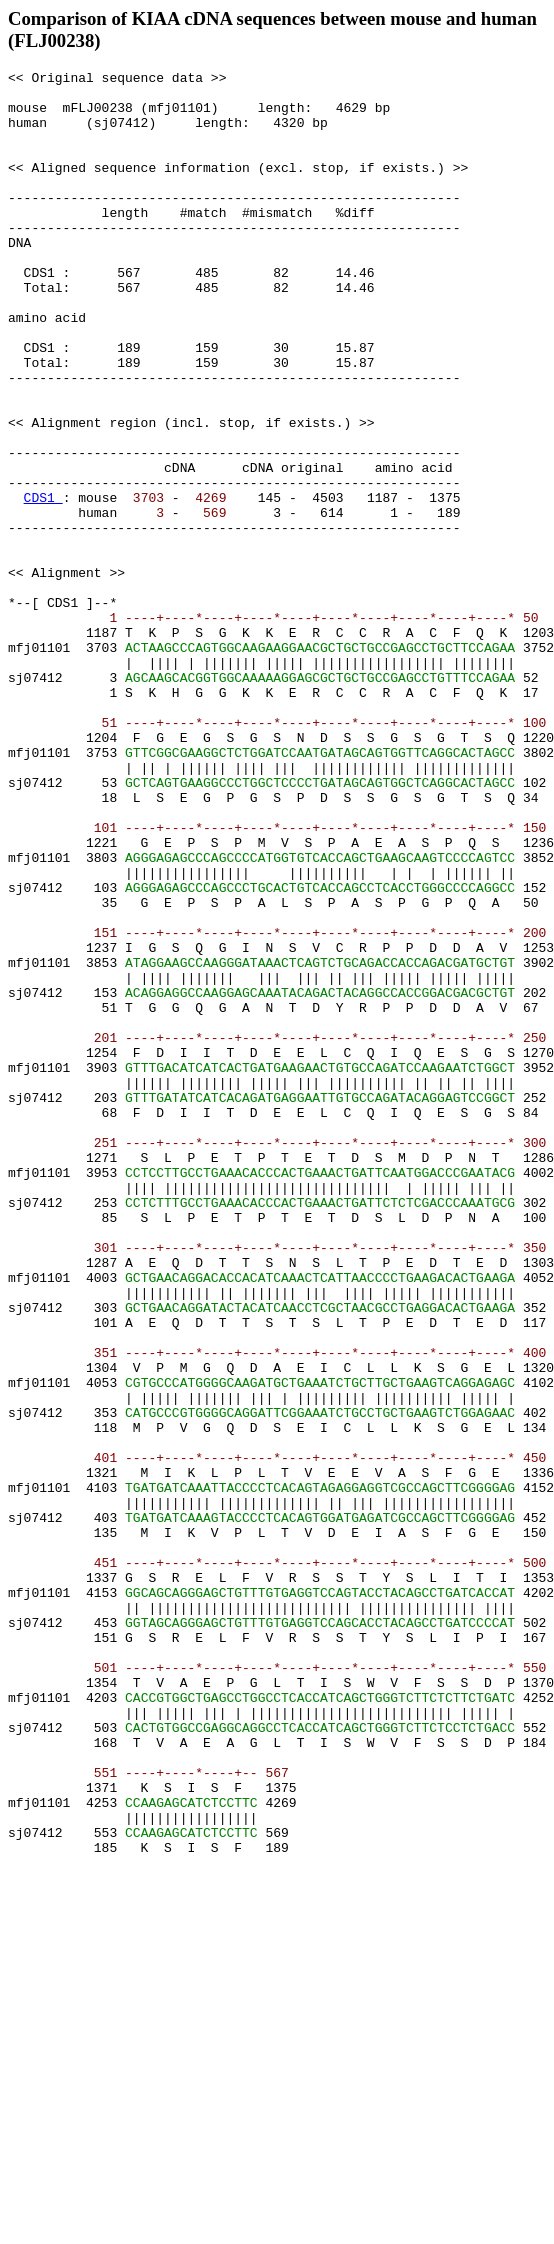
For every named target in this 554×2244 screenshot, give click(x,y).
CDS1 (43, 584)
